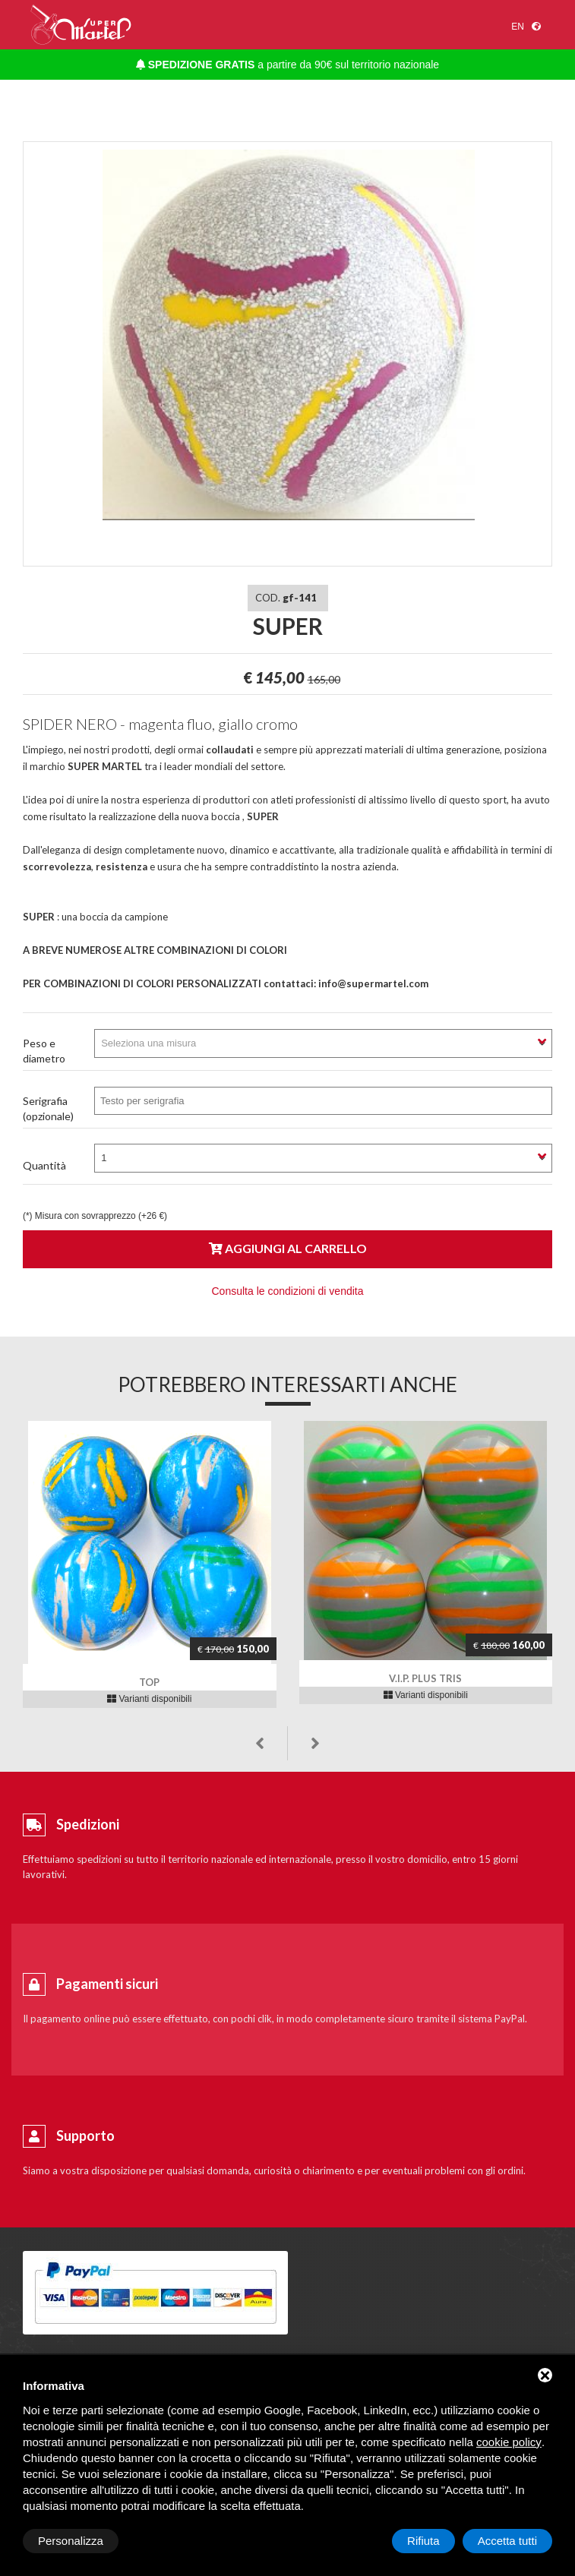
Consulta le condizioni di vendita (287, 1291)
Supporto (85, 2135)
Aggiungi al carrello (288, 1248)
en (517, 26)
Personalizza (70, 2540)
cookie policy (509, 2442)
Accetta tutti (507, 2540)
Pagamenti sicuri (107, 1983)
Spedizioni (87, 1824)
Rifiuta (423, 2540)
